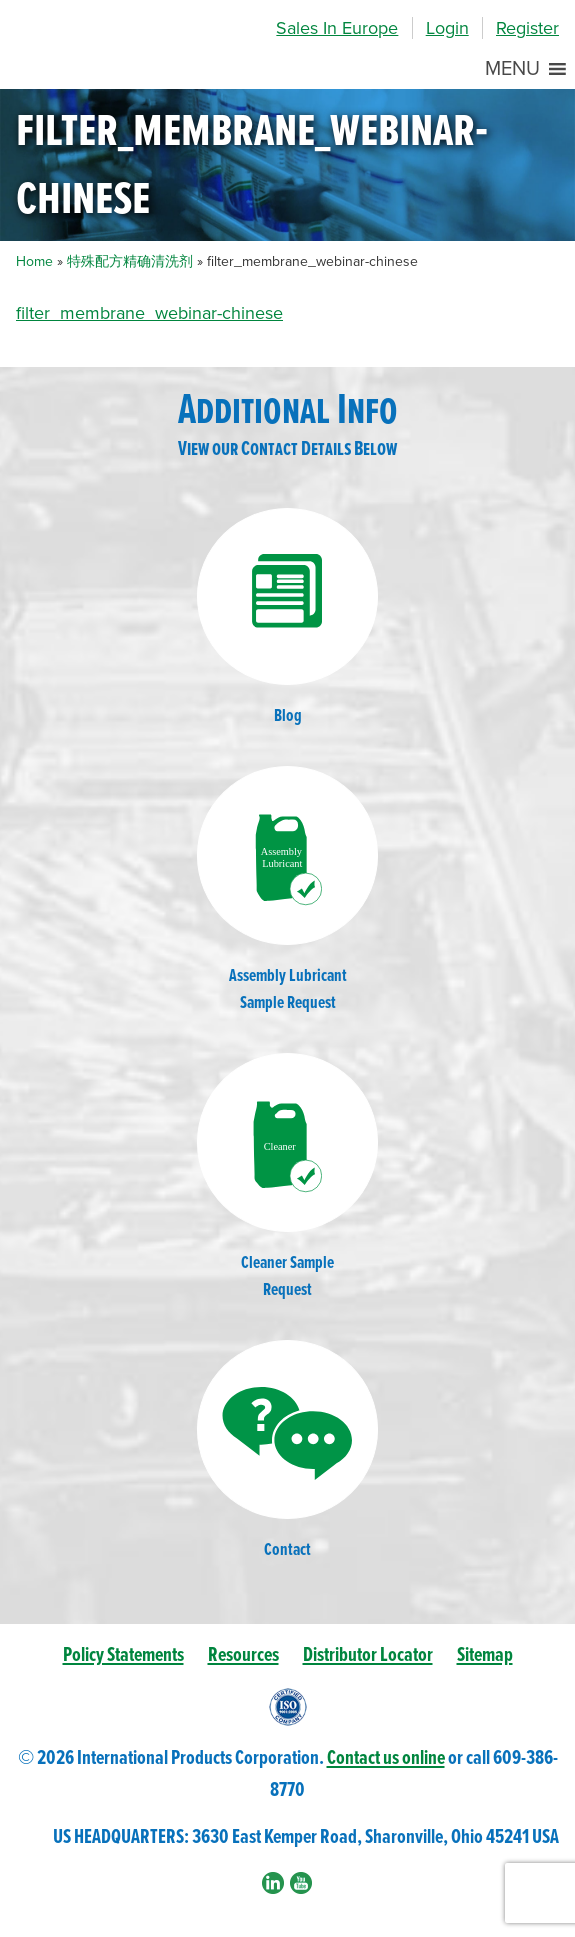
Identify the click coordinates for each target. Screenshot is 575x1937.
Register (527, 28)
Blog (288, 618)
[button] (512, 69)
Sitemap (485, 1655)
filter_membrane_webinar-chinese (149, 313)
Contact (288, 1451)
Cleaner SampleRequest (288, 1177)
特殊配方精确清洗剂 (130, 261)
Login (447, 28)
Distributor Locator (368, 1655)
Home (34, 261)
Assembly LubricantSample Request (288, 890)
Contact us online (386, 1758)
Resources (243, 1655)
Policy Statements (123, 1655)
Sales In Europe (337, 28)
